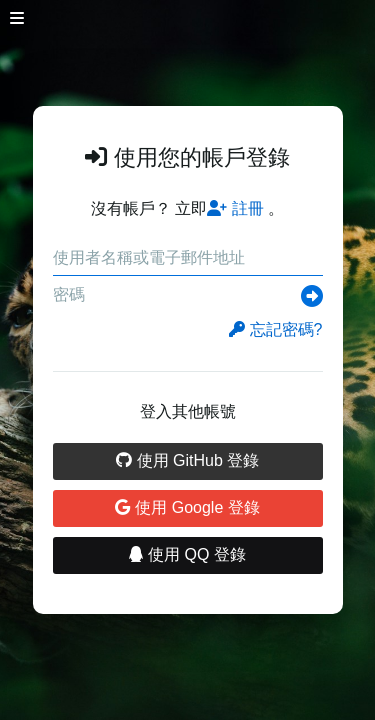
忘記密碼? (276, 329)
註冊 (235, 208)
